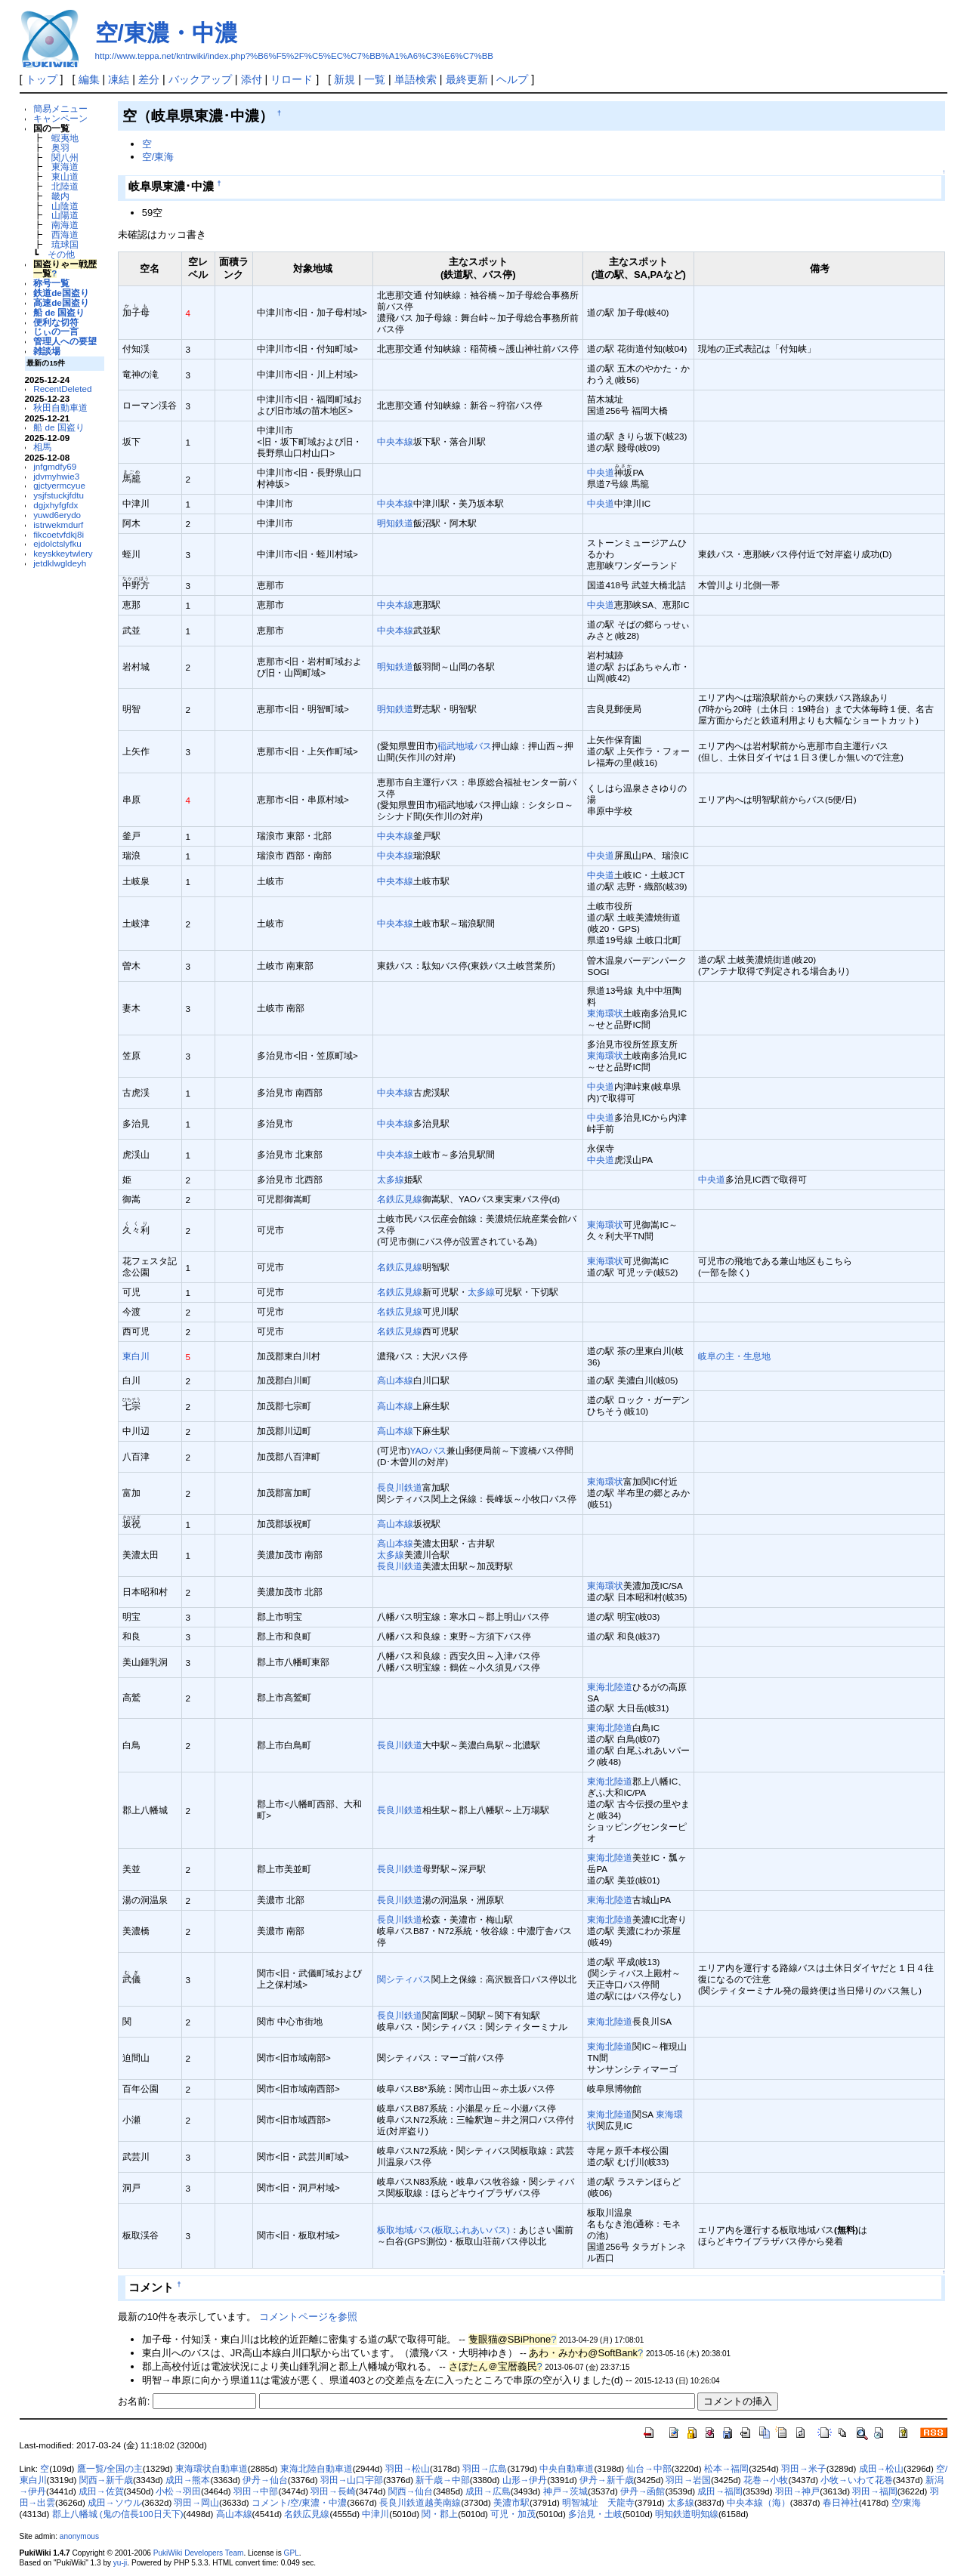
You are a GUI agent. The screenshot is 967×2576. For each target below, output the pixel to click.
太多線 (390, 1179)
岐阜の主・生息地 (734, 1356)
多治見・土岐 (595, 2514)
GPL (291, 2553)
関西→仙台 (411, 2491)
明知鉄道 (395, 523)
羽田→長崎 (333, 2491)
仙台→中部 (649, 2468)
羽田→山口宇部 (352, 2480)
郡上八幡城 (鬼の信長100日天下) (118, 2514)
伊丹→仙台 (265, 2480)
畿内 (60, 196)
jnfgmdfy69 (54, 466)
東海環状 (605, 1013)
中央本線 (395, 441)
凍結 (118, 79)
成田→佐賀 (101, 2491)
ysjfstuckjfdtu (58, 495)
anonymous (79, 2536)
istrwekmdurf (58, 524)
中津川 (375, 2514)
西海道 (65, 234)
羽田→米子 (803, 2468)
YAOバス (428, 1450)
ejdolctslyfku (57, 543)
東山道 (65, 176)
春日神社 (841, 2502)
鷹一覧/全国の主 (110, 2468)
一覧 (374, 79)
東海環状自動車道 (211, 2468)
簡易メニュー (60, 108)
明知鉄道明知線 (686, 2514)
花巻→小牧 (766, 2480)
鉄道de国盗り (61, 293)
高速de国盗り (61, 302)
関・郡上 (440, 2514)
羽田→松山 (408, 2468)
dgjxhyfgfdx (55, 505)
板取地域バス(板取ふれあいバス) (443, 2230)
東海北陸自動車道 (316, 2468)
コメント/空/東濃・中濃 (299, 2502)
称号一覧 (51, 283)
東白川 (136, 1356)
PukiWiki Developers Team (198, 2553)
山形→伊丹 (525, 2480)
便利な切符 (56, 322)
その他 (61, 254)
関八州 (65, 157)
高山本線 (395, 1380)
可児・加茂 (513, 2514)
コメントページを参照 (308, 2316)
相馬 (42, 447)
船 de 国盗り (59, 312)
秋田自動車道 (60, 407)
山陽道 (65, 215)
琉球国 (65, 244)
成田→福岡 (720, 2491)
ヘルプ (512, 79)
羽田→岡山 (196, 2502)
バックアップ (200, 79)
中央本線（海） (758, 2502)
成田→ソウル (115, 2502)
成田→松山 (881, 2468)
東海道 (65, 166)
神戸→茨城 (566, 2491)
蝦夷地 (65, 138)
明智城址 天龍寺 (598, 2502)
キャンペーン (60, 118)
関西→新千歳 (106, 2480)
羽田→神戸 (797, 2491)
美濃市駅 (511, 2502)
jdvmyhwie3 (56, 476)
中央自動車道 (566, 2468)
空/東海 (158, 156)
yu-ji (120, 2563)
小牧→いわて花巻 (856, 2480)
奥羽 (60, 148)
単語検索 (415, 79)
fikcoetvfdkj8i (58, 534)
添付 (251, 79)
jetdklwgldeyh (59, 563)
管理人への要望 (65, 341)
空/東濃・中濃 (166, 32)
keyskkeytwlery (62, 553)
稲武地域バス (464, 746)
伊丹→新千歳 (606, 2480)
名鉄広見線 (399, 1199)
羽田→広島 (485, 2468)
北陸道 (65, 186)
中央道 (600, 472)
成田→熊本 (188, 2480)
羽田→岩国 (688, 2480)
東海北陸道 (609, 1687)
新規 (344, 79)
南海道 (65, 225)
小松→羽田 (178, 2491)
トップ (41, 79)
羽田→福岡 (874, 2491)
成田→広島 (488, 2491)
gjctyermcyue (59, 485)
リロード (291, 79)
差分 (148, 79)
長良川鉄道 (399, 1487)
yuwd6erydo (57, 515)
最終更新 (467, 79)
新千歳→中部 (443, 2480)
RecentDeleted (62, 388)
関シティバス (404, 1979)
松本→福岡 (726, 2468)
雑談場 (46, 351)
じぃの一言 (56, 331)
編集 (89, 79)
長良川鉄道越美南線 (420, 2502)
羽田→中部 (256, 2491)
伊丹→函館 (643, 2491)
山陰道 (65, 206)
